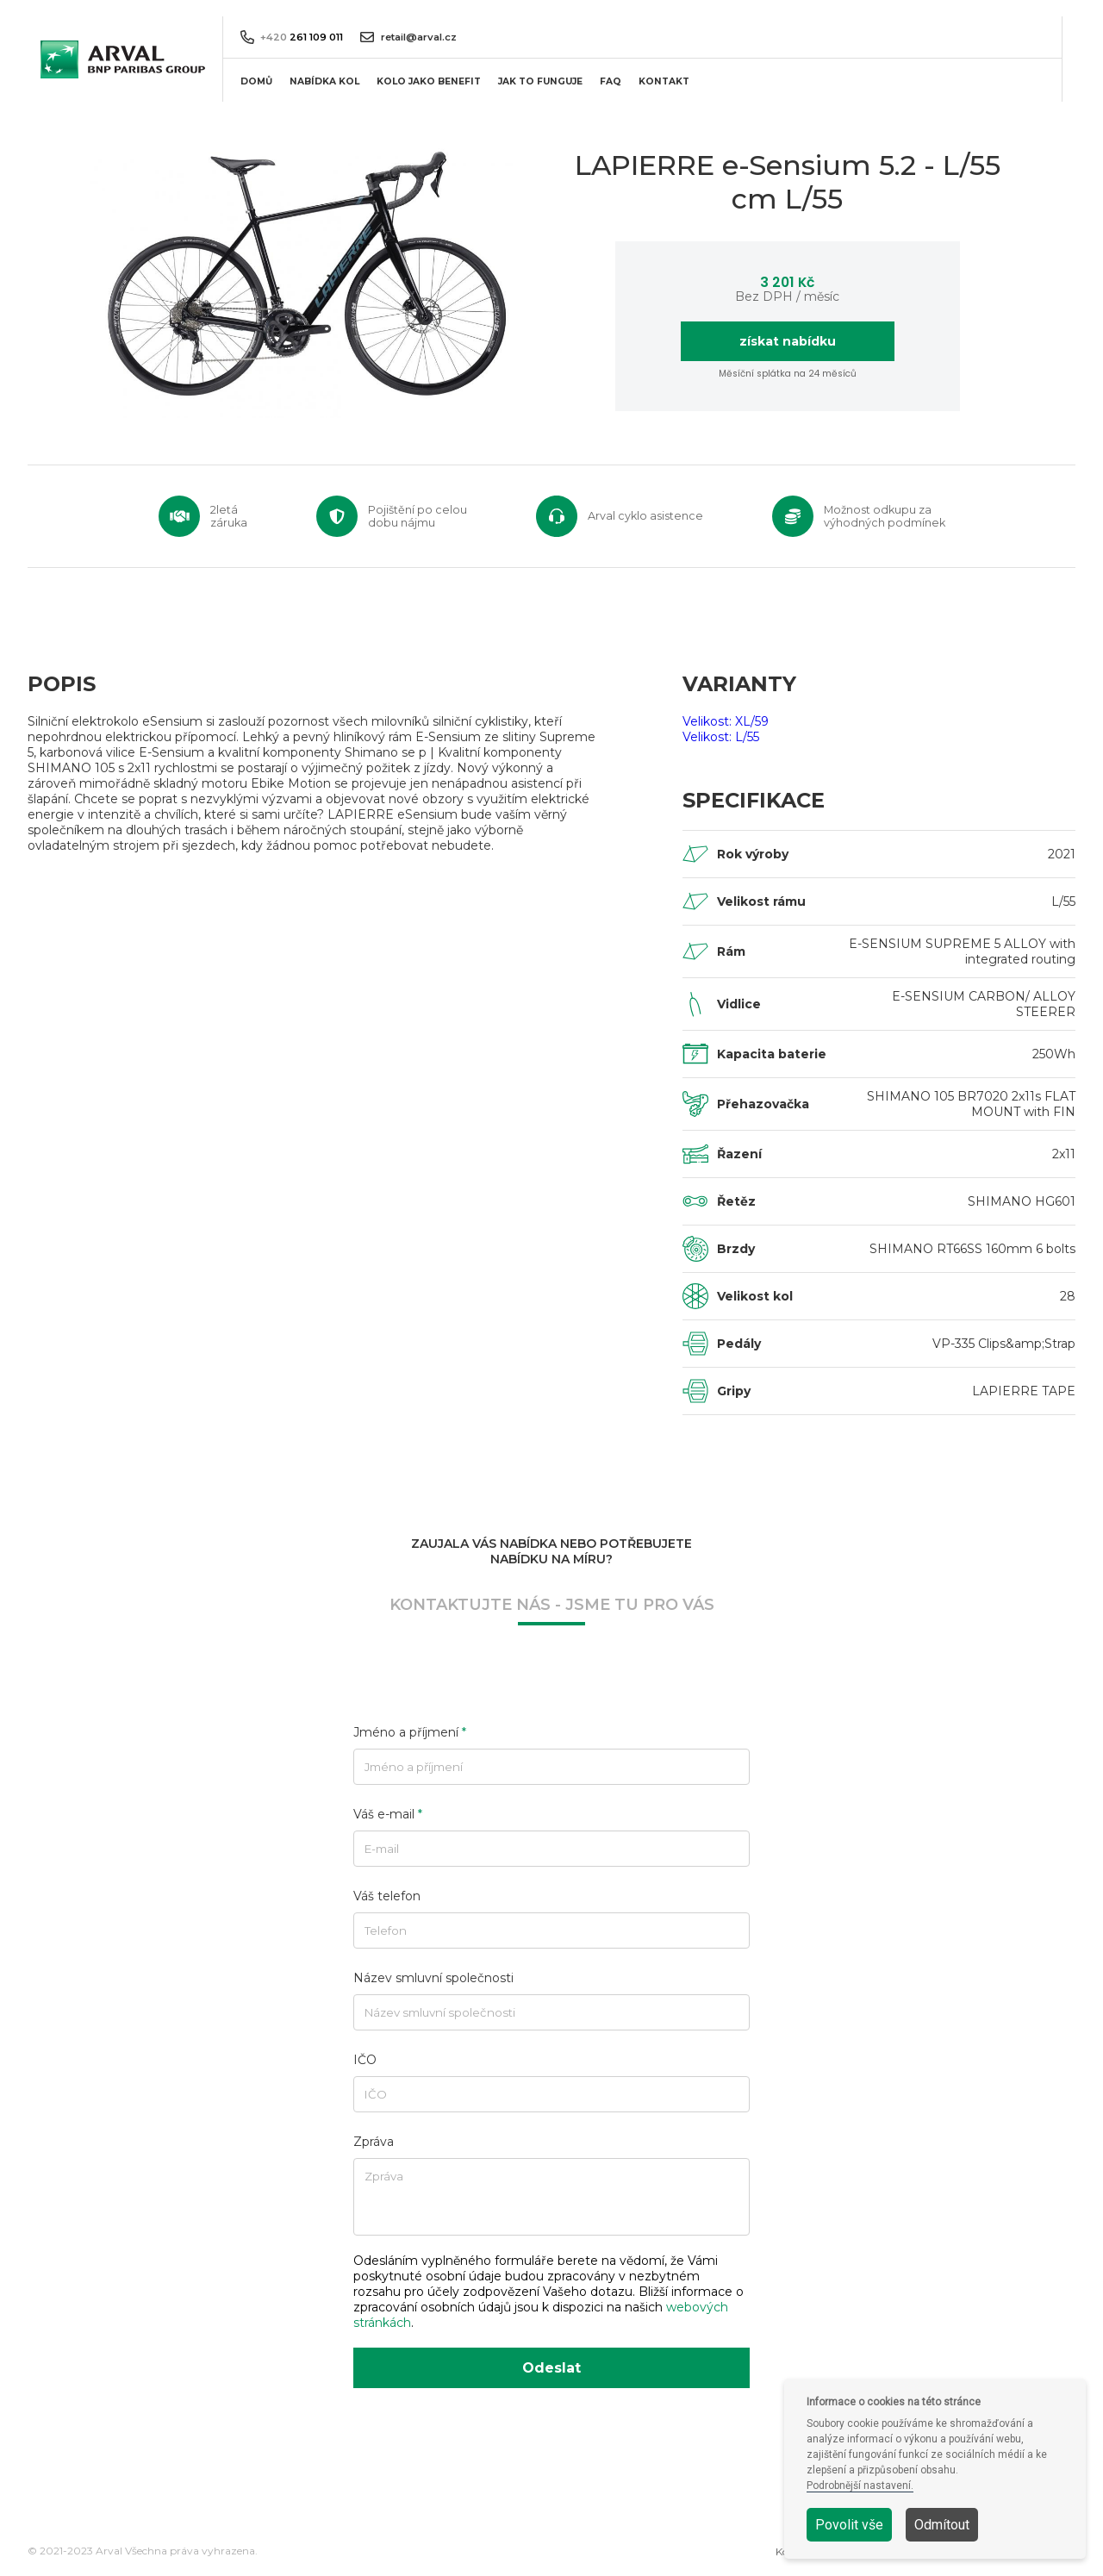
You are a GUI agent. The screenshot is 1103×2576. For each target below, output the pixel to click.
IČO (365, 2060)
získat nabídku (787, 341)
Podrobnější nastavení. (860, 2485)
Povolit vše (849, 2525)
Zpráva (373, 2141)
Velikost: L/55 (720, 737)
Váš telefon (387, 1896)
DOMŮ (256, 81)
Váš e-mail (387, 1814)
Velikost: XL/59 (725, 721)
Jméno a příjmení (409, 1732)
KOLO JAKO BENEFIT (429, 81)
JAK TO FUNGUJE (540, 81)
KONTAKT (664, 81)
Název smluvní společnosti (433, 1978)
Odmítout (941, 2525)
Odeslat (551, 2368)
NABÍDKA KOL (324, 81)
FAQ (610, 81)
